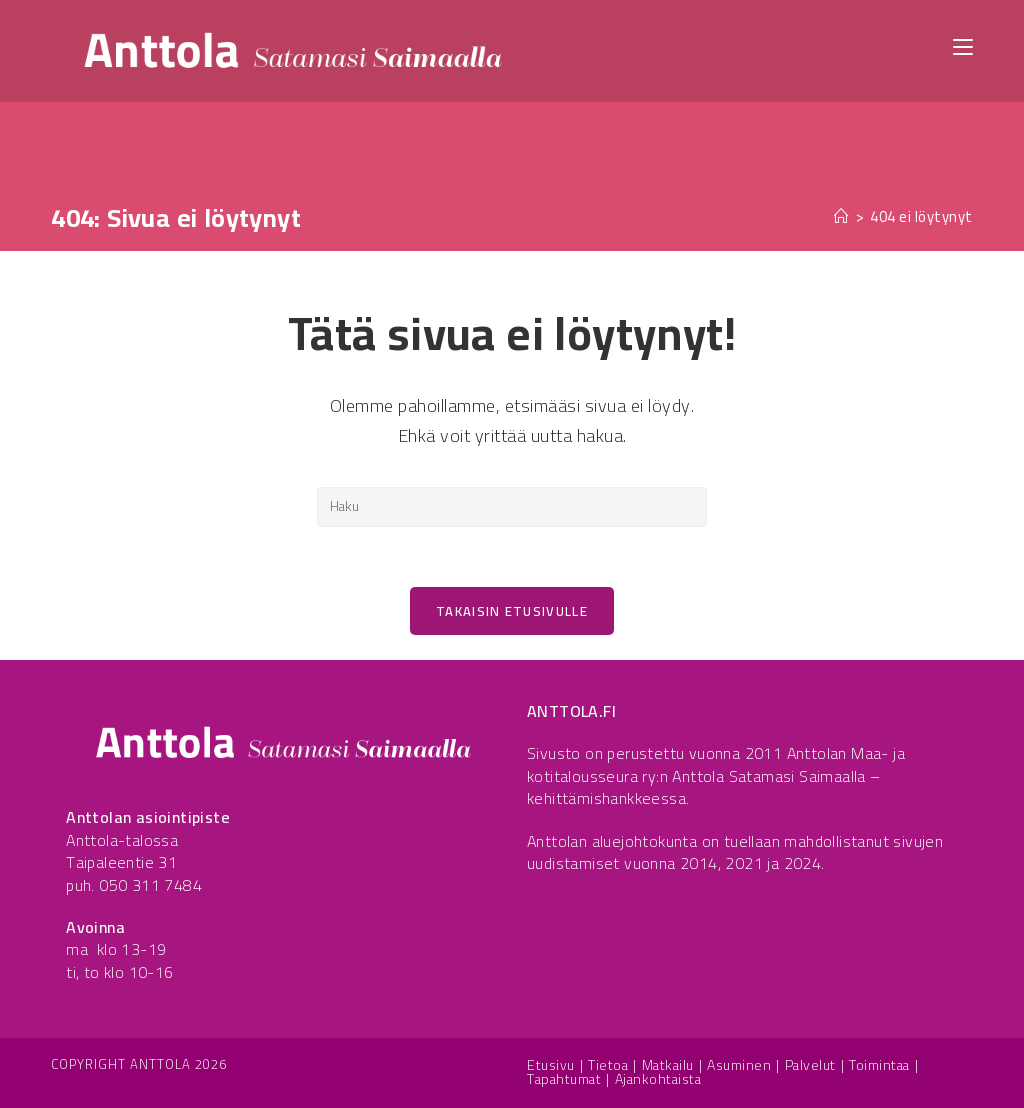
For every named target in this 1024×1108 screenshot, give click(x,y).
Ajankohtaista (658, 1079)
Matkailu (668, 1065)
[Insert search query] (512, 507)
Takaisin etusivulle (512, 611)
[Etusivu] (842, 216)
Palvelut (810, 1065)
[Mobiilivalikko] (963, 45)
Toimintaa (879, 1065)
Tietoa (608, 1065)
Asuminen (739, 1065)
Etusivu (551, 1065)
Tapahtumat (564, 1079)
